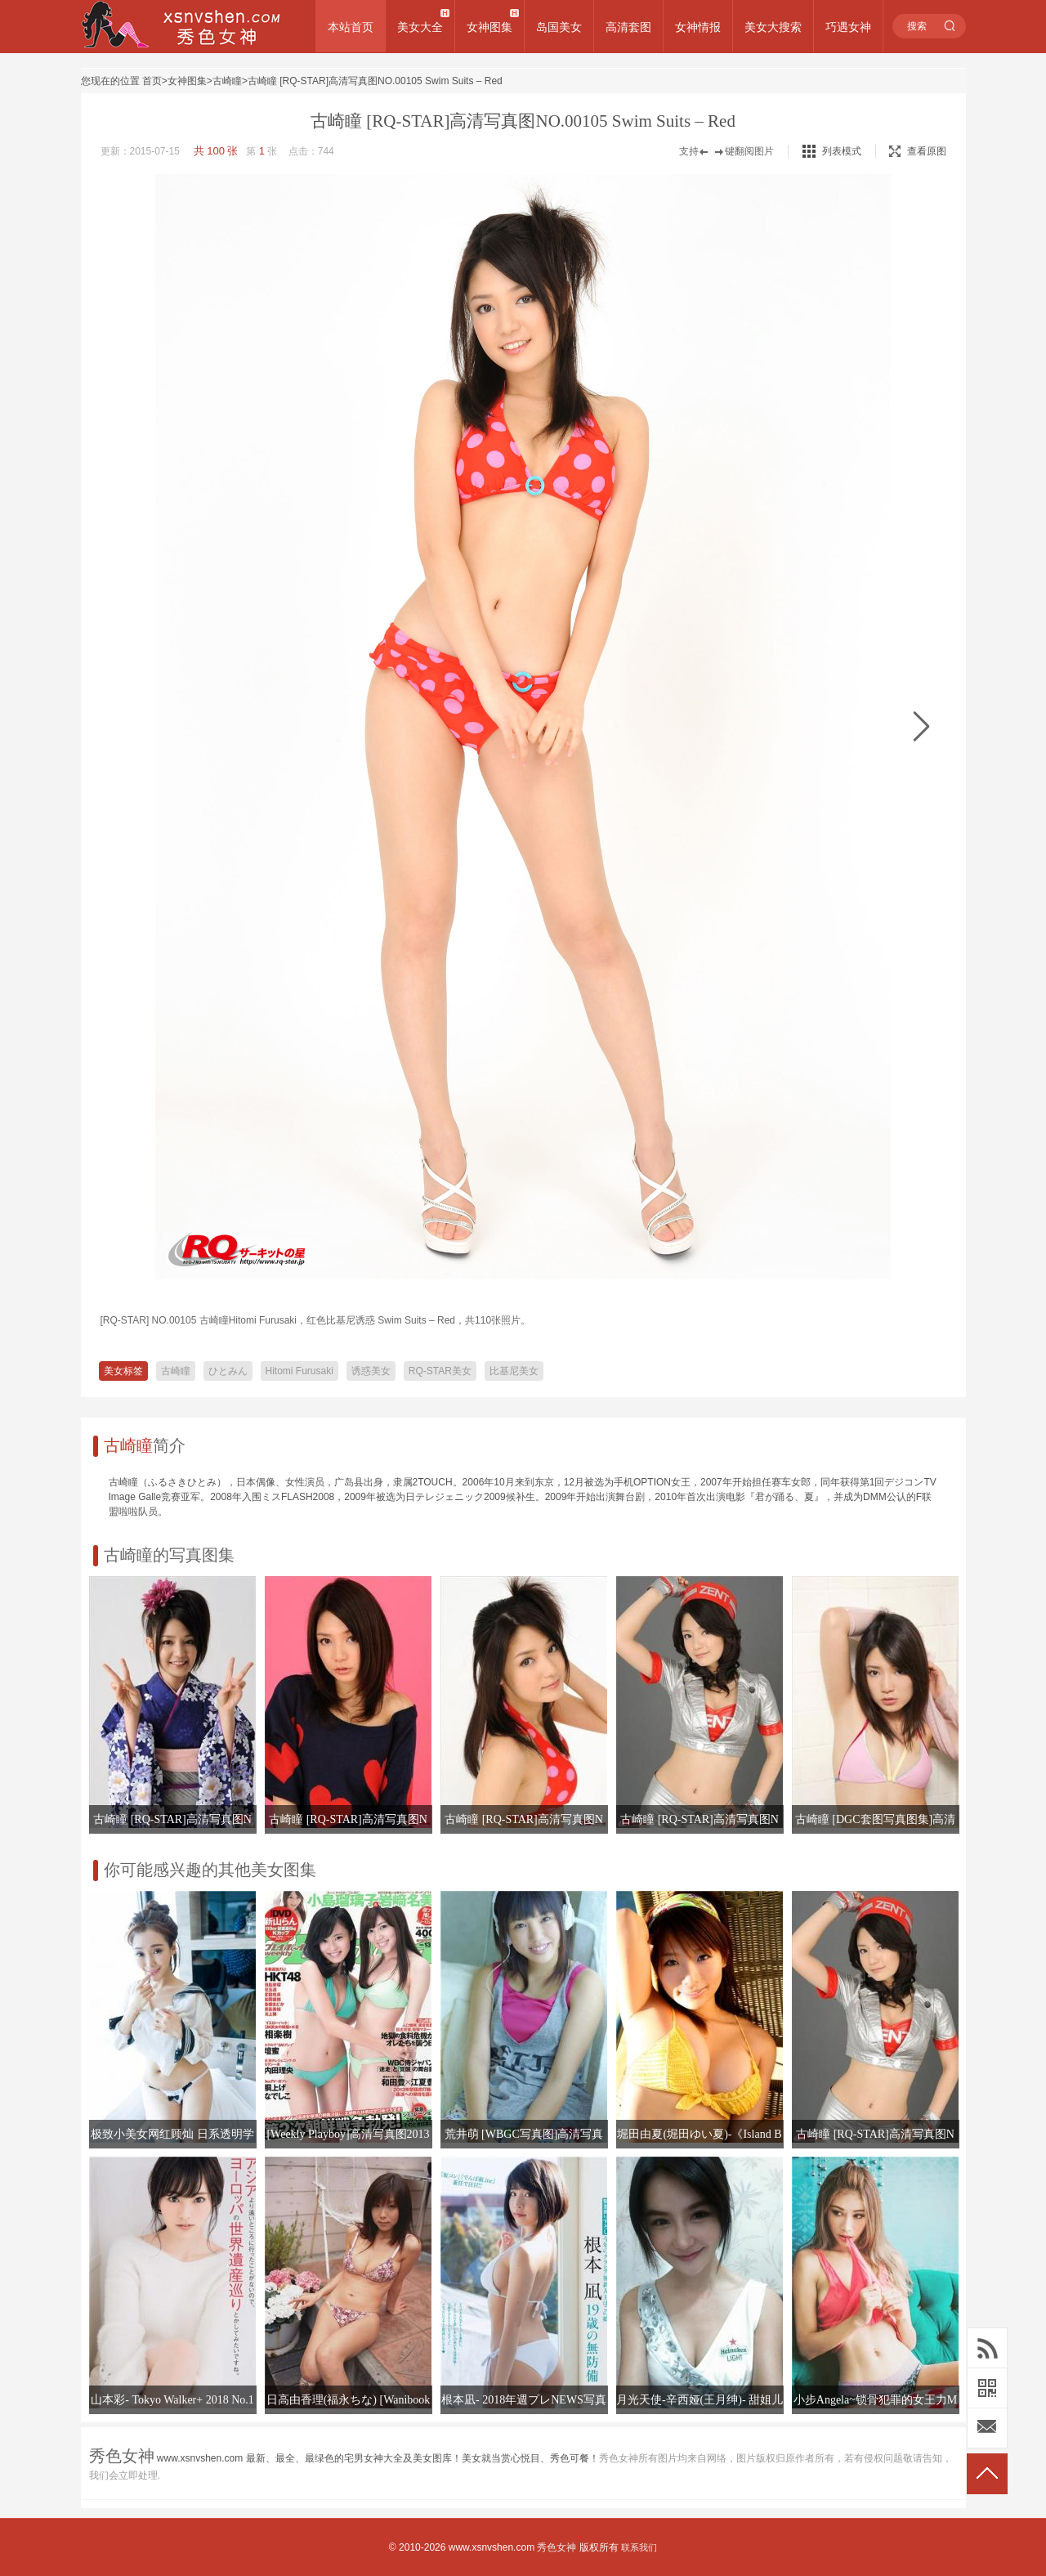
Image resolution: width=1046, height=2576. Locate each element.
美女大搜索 (773, 27)
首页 (152, 81)
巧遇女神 (848, 27)
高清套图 (628, 27)
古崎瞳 (227, 81)
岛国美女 (559, 27)
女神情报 (698, 27)
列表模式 (841, 151)
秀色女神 (556, 2547)
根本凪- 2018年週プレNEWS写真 (523, 2400)
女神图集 (489, 27)
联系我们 (639, 2547)
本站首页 (350, 27)
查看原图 (917, 151)
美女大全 (420, 27)
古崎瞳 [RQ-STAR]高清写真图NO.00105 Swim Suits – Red (375, 81)
